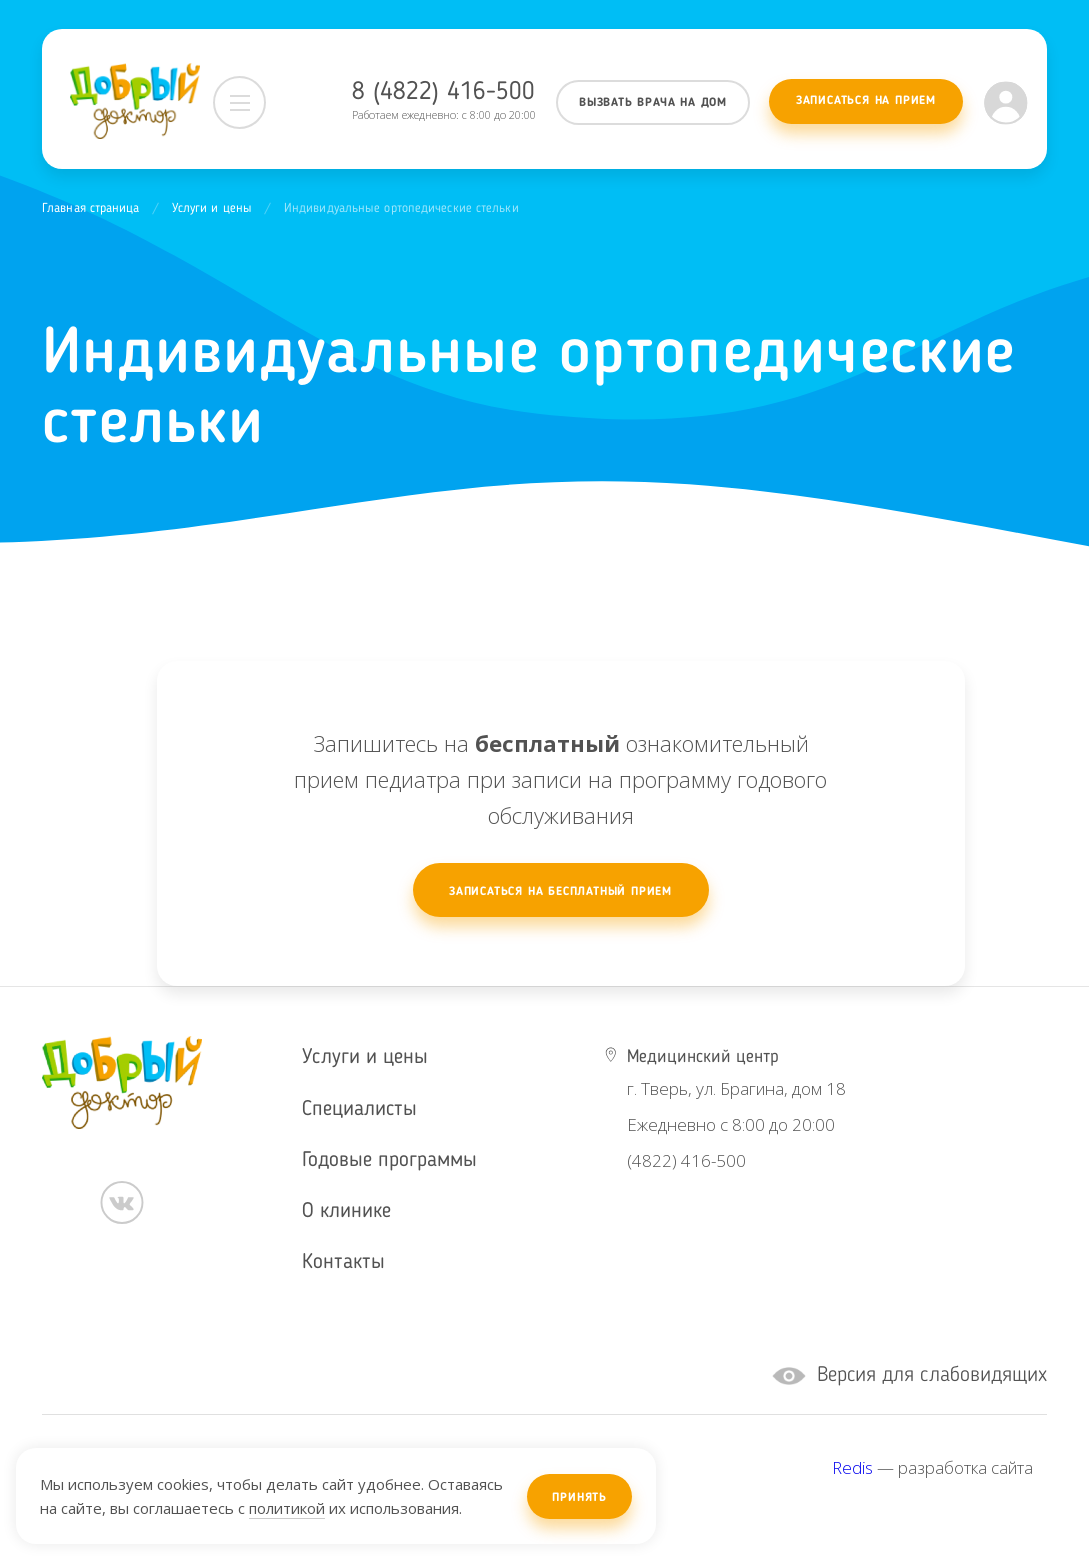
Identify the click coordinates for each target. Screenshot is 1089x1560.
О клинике (346, 1211)
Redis (852, 1467)
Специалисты (359, 1109)
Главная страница (91, 208)
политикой (287, 1508)
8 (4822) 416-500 (443, 92)
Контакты (343, 1262)
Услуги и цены (212, 208)
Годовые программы (389, 1160)
